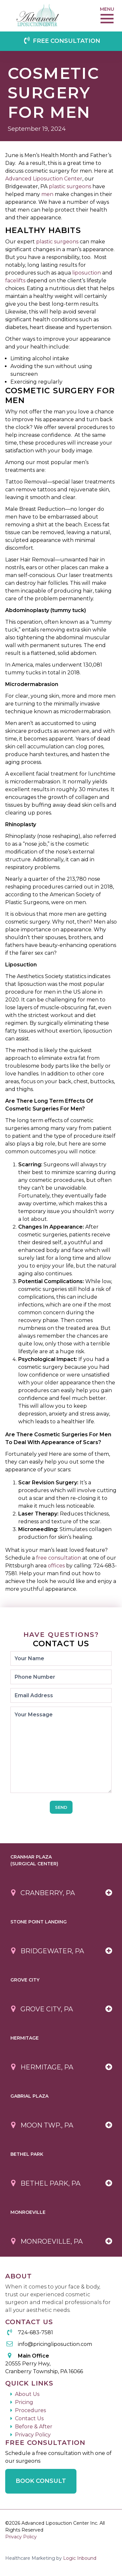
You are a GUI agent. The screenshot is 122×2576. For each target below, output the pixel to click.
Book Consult (41, 2480)
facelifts (15, 280)
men (47, 194)
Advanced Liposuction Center (43, 179)
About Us (27, 2394)
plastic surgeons (70, 186)
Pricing (24, 2402)
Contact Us (29, 2418)
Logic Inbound (79, 2558)
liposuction (86, 273)
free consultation (58, 1558)
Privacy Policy (33, 2435)
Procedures (30, 2410)
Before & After (33, 2426)
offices (56, 1566)
